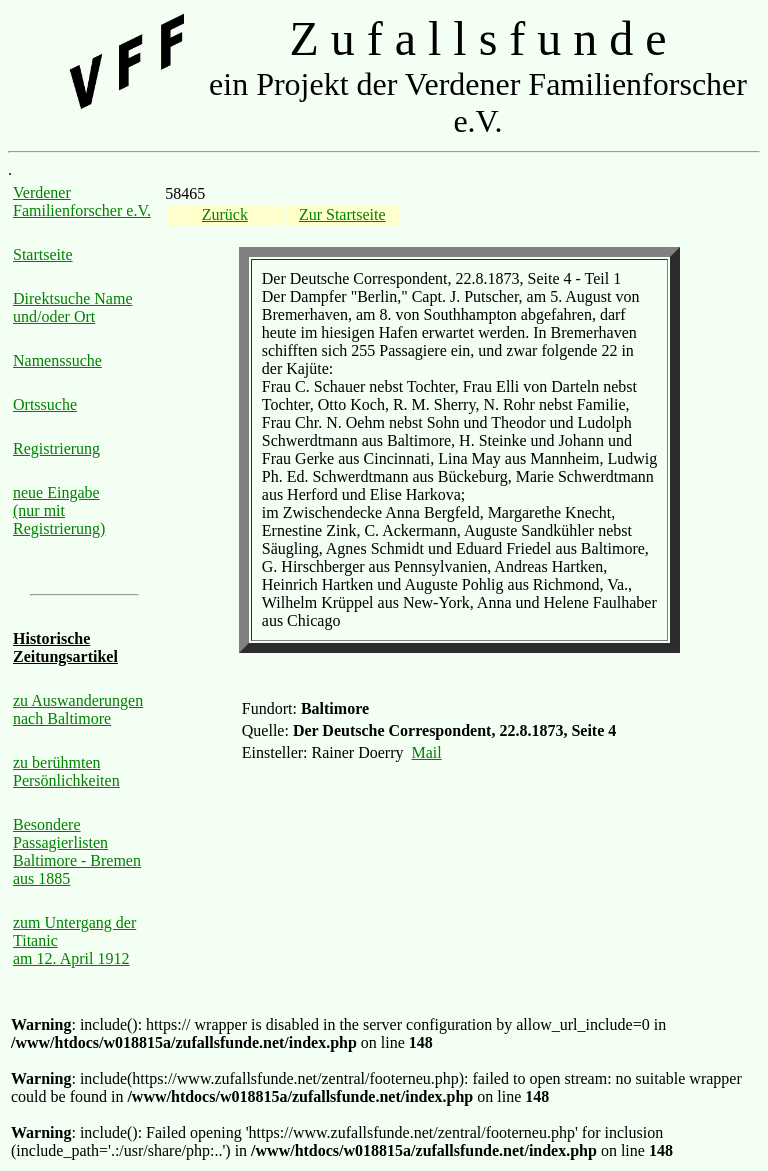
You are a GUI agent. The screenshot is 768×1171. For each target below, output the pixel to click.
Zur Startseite (342, 214)
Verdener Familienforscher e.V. (82, 201)
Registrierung (56, 448)
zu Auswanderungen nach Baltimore (78, 709)
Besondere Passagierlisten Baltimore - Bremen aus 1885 (77, 851)
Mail (427, 752)
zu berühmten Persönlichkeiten (66, 771)
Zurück (225, 214)
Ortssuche (45, 404)
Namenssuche (57, 360)
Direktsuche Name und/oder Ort (73, 307)
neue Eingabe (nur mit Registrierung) (59, 510)
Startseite (43, 254)
